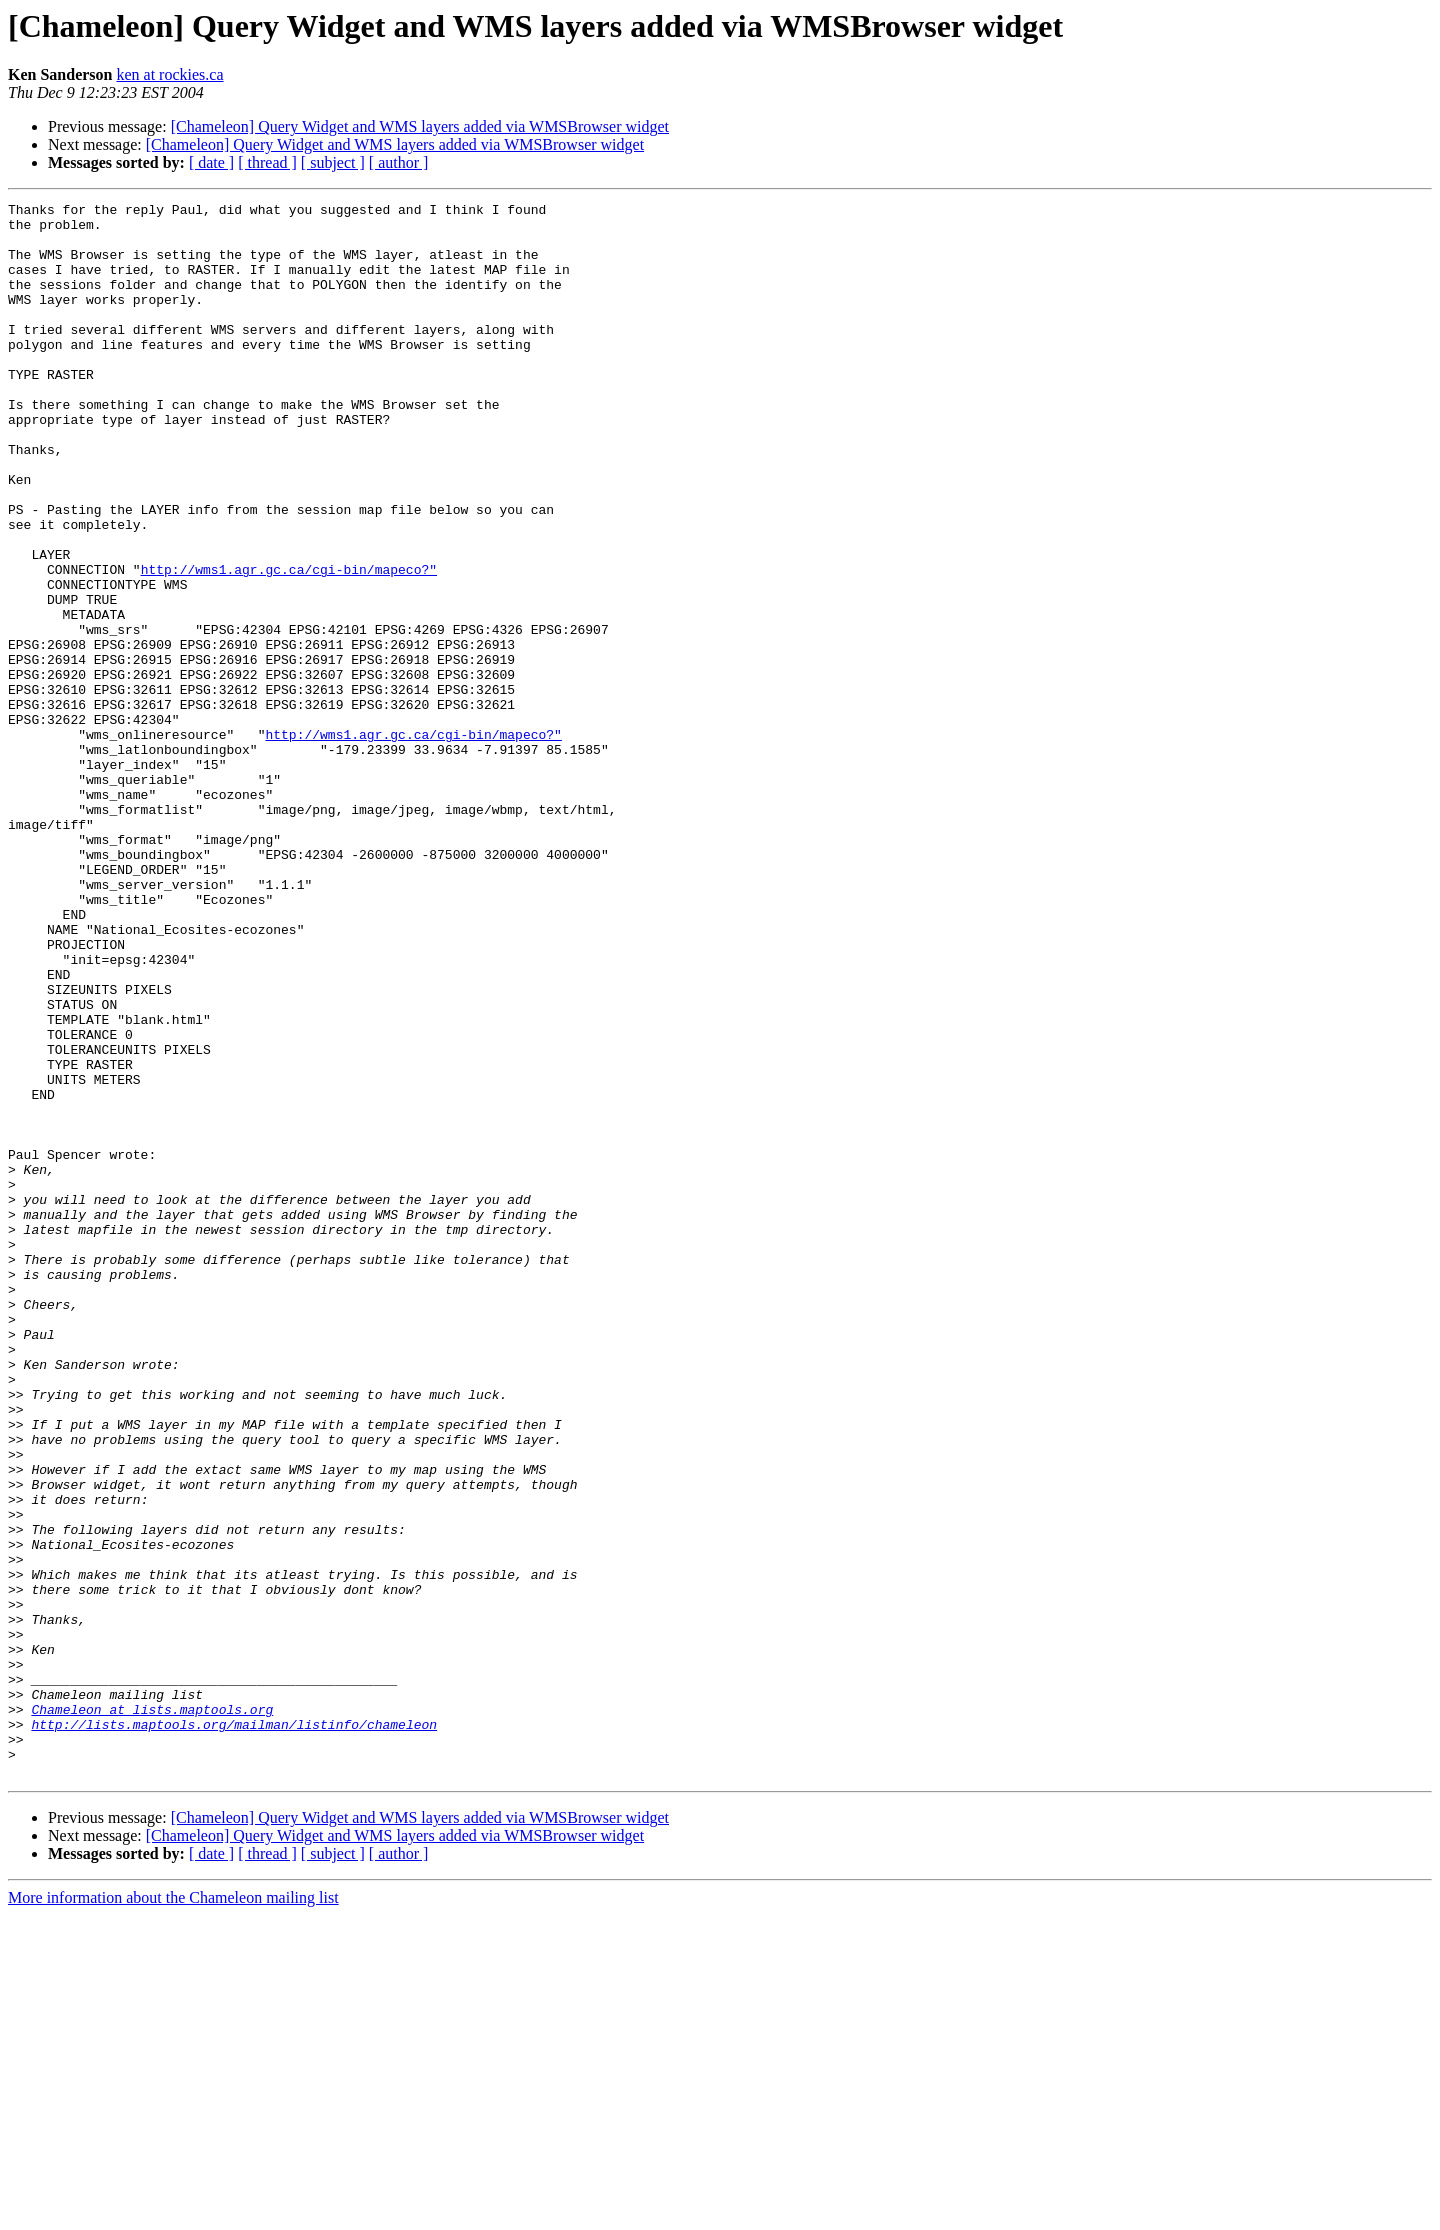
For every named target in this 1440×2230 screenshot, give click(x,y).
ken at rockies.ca (169, 74)
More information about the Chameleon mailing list (173, 2212)
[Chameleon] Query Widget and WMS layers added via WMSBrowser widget (420, 126)
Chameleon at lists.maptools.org (152, 2012)
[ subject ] (333, 162)
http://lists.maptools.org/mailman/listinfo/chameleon (234, 2030)
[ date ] (211, 162)
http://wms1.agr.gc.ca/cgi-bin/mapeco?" (289, 644)
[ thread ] (267, 162)
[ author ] (399, 162)
